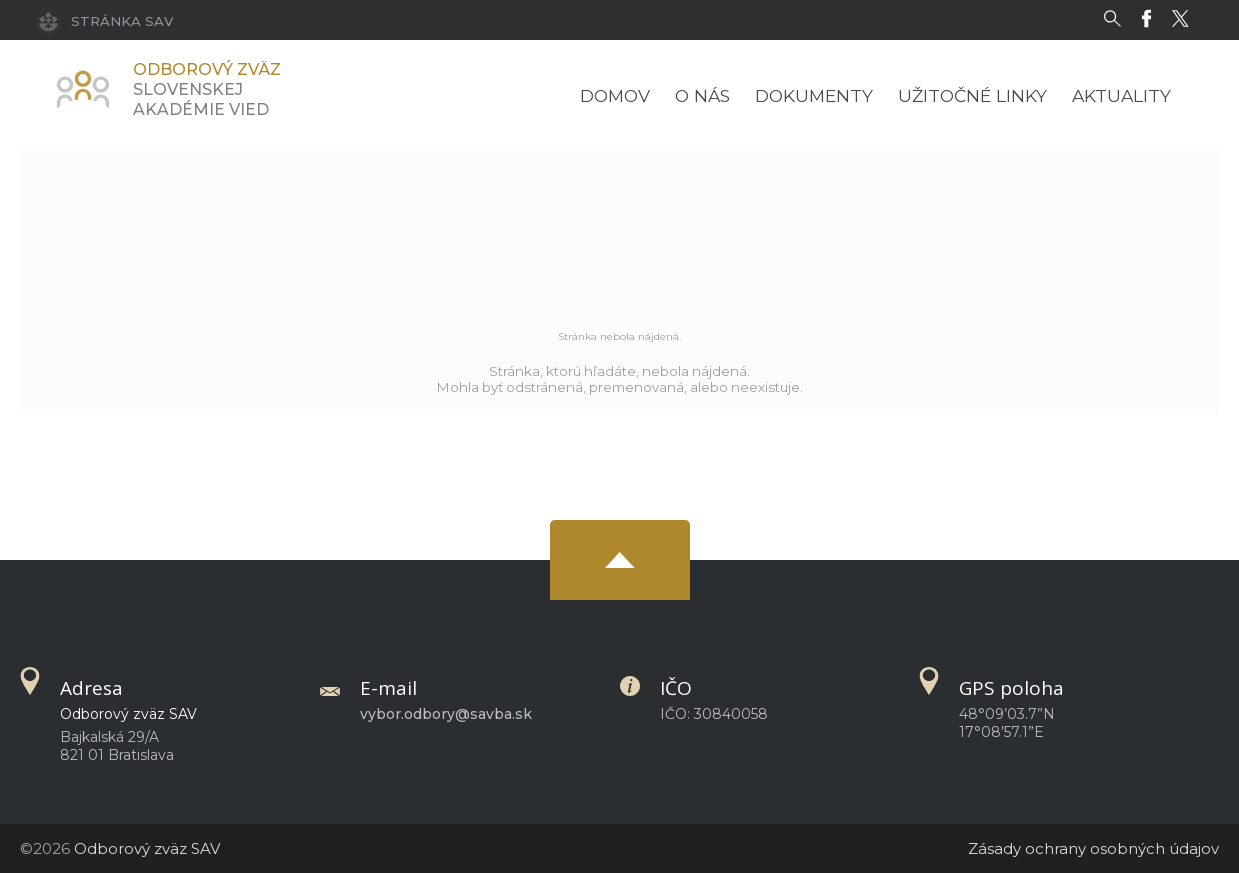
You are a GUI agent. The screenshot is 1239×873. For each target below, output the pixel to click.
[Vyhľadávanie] (1117, 19)
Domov (615, 95)
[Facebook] (1151, 19)
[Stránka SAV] (104, 20)
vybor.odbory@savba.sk (446, 714)
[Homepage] (83, 89)
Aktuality (1121, 95)
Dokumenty (814, 95)
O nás (702, 95)
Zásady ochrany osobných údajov (1093, 848)
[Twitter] (1185, 19)
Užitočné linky (972, 95)
